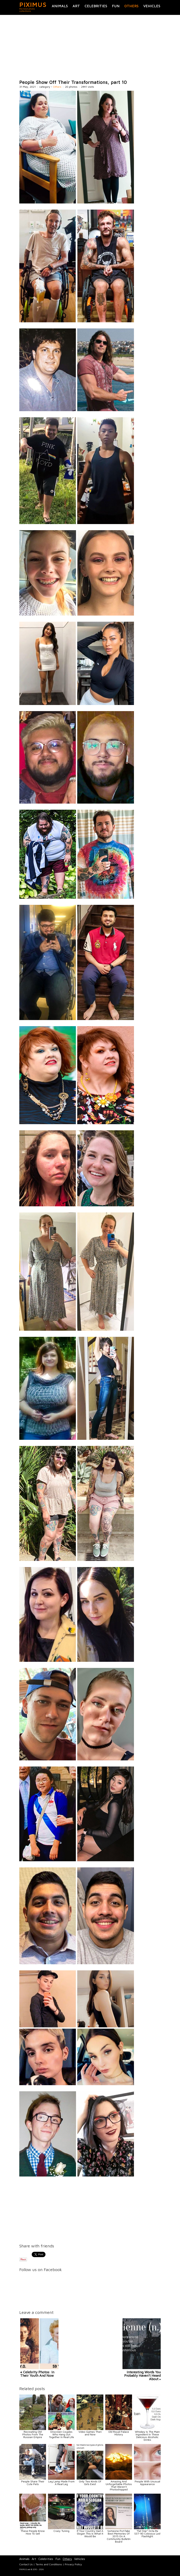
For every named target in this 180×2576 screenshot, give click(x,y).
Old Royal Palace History (118, 2433)
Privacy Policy (73, 2564)
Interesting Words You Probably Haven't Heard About (142, 2375)
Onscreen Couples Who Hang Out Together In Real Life (61, 2434)
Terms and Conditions (49, 2564)
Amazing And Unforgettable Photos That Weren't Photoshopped (119, 2485)
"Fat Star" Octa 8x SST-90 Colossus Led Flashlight (147, 2533)
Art (76, 6)
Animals (60, 6)
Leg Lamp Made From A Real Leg (61, 2483)
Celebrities (96, 6)
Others (131, 6)
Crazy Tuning (61, 2530)
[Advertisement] (90, 47)
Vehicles (151, 6)
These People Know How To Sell (33, 2532)
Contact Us (26, 2564)
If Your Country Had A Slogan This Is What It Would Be (90, 2533)
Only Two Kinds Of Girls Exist (90, 2483)
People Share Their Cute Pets (32, 2483)
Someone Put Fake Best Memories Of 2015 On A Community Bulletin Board (119, 2536)
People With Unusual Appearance (147, 2483)
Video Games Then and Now (90, 2433)
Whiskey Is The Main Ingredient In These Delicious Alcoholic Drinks (147, 2435)
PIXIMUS (33, 4)
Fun (116, 6)
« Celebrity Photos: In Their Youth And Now (37, 2373)
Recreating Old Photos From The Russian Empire (32, 2434)
